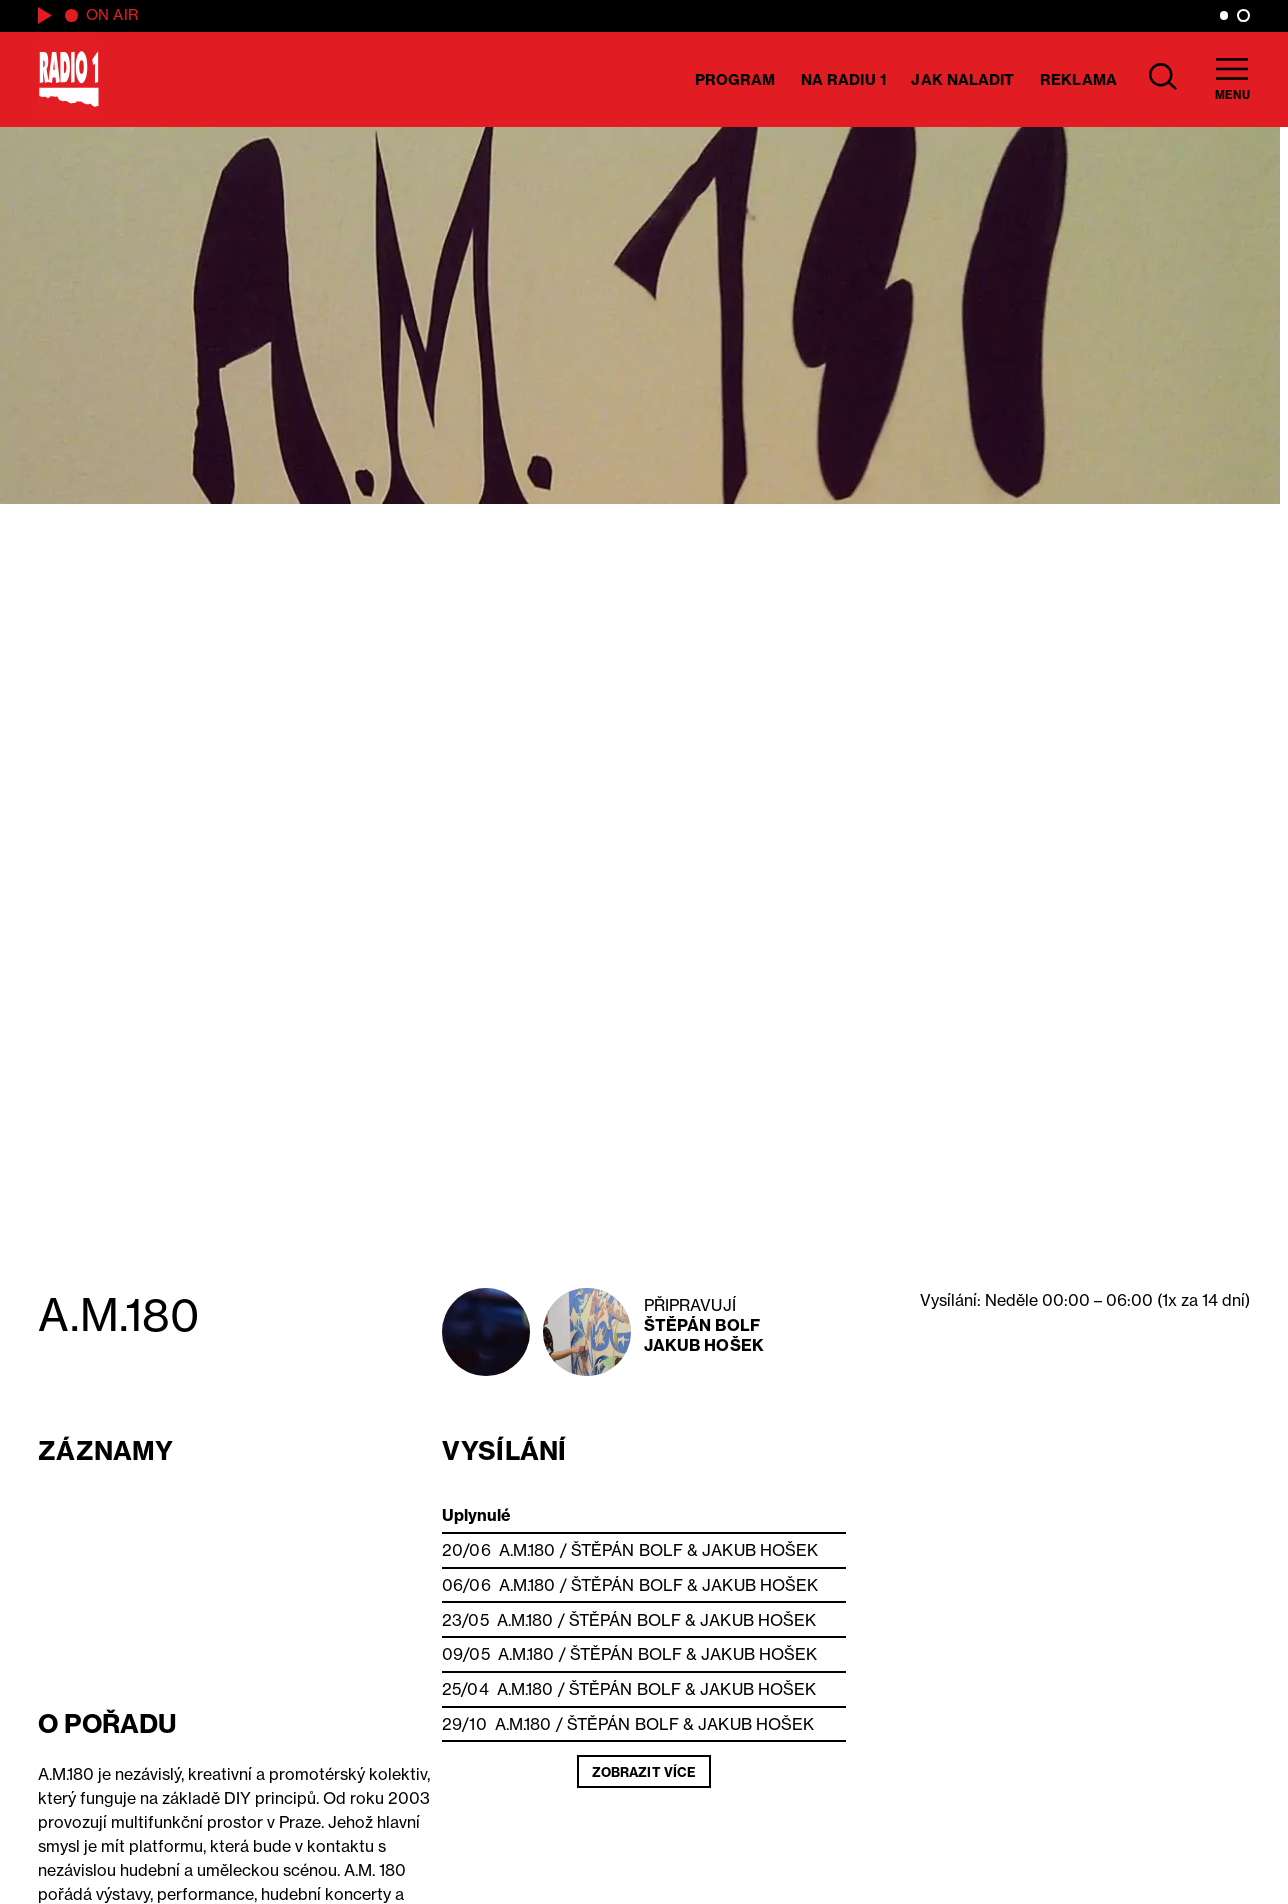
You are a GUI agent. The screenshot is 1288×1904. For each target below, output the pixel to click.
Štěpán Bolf (702, 1325)
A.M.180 (527, 1550)
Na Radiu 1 (843, 79)
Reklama (1078, 79)
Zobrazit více (644, 1772)
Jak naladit (962, 79)
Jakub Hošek (704, 1345)
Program (735, 79)
